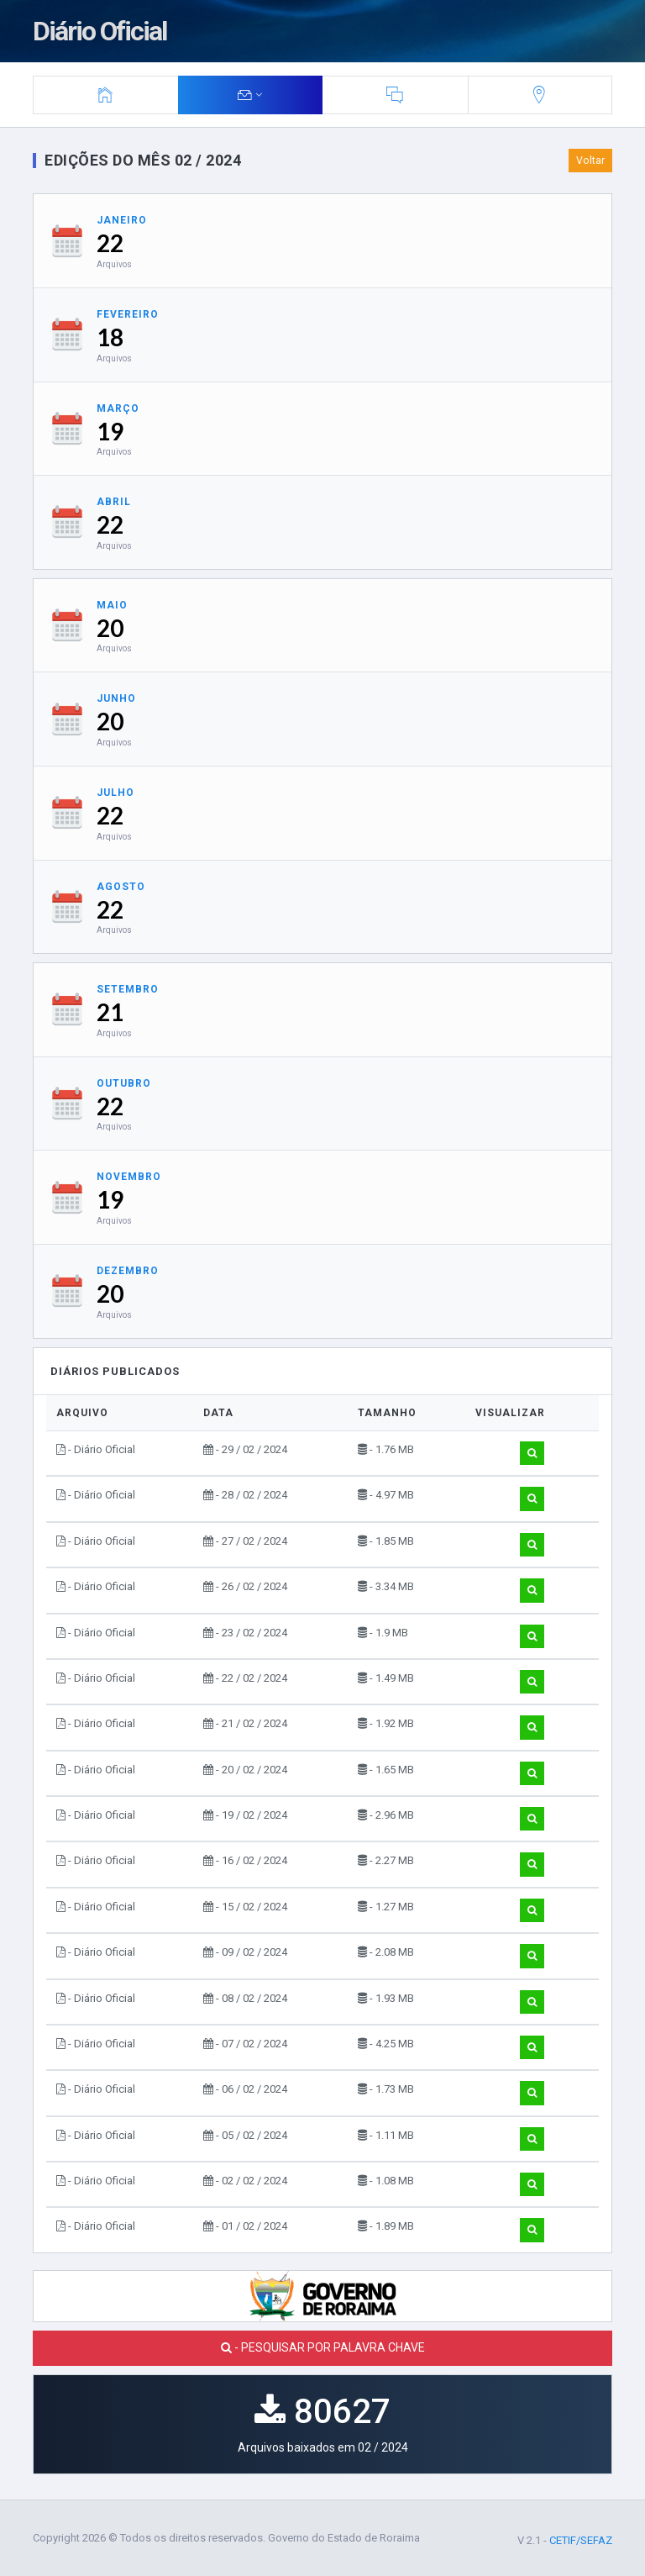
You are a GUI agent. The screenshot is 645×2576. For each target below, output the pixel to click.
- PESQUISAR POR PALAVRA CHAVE (323, 2347)
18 (110, 337)
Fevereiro (128, 314)
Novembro (129, 1177)
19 (110, 431)
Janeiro (122, 220)
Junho (116, 698)
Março (118, 408)
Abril (114, 502)
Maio (112, 605)
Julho (115, 792)
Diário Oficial (99, 31)
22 (110, 243)
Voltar (590, 160)
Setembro (128, 989)
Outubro (124, 1083)
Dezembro (128, 1271)
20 (110, 628)
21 (110, 1012)
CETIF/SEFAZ (580, 2540)
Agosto (121, 887)
